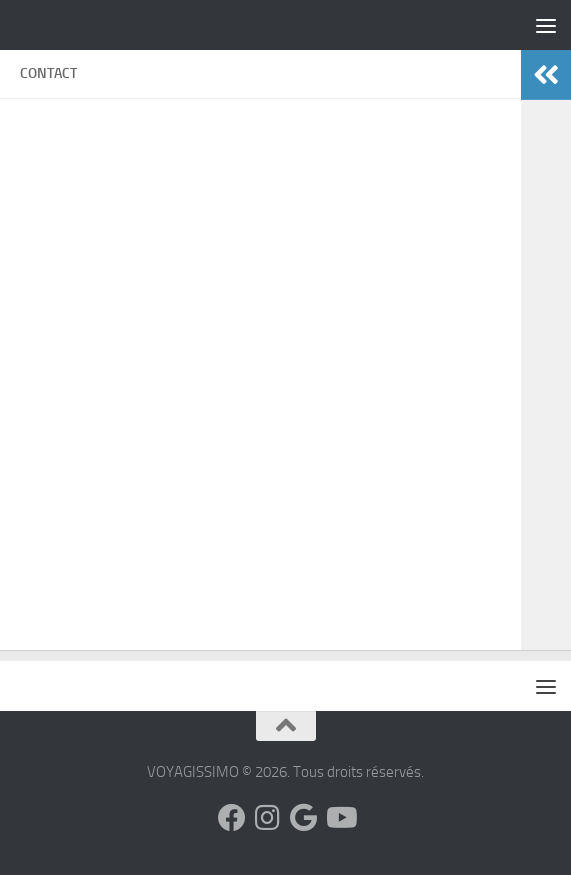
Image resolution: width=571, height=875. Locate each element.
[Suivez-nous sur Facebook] (232, 818)
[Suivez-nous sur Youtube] (340, 818)
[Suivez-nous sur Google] (304, 818)
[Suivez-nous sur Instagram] (268, 818)
